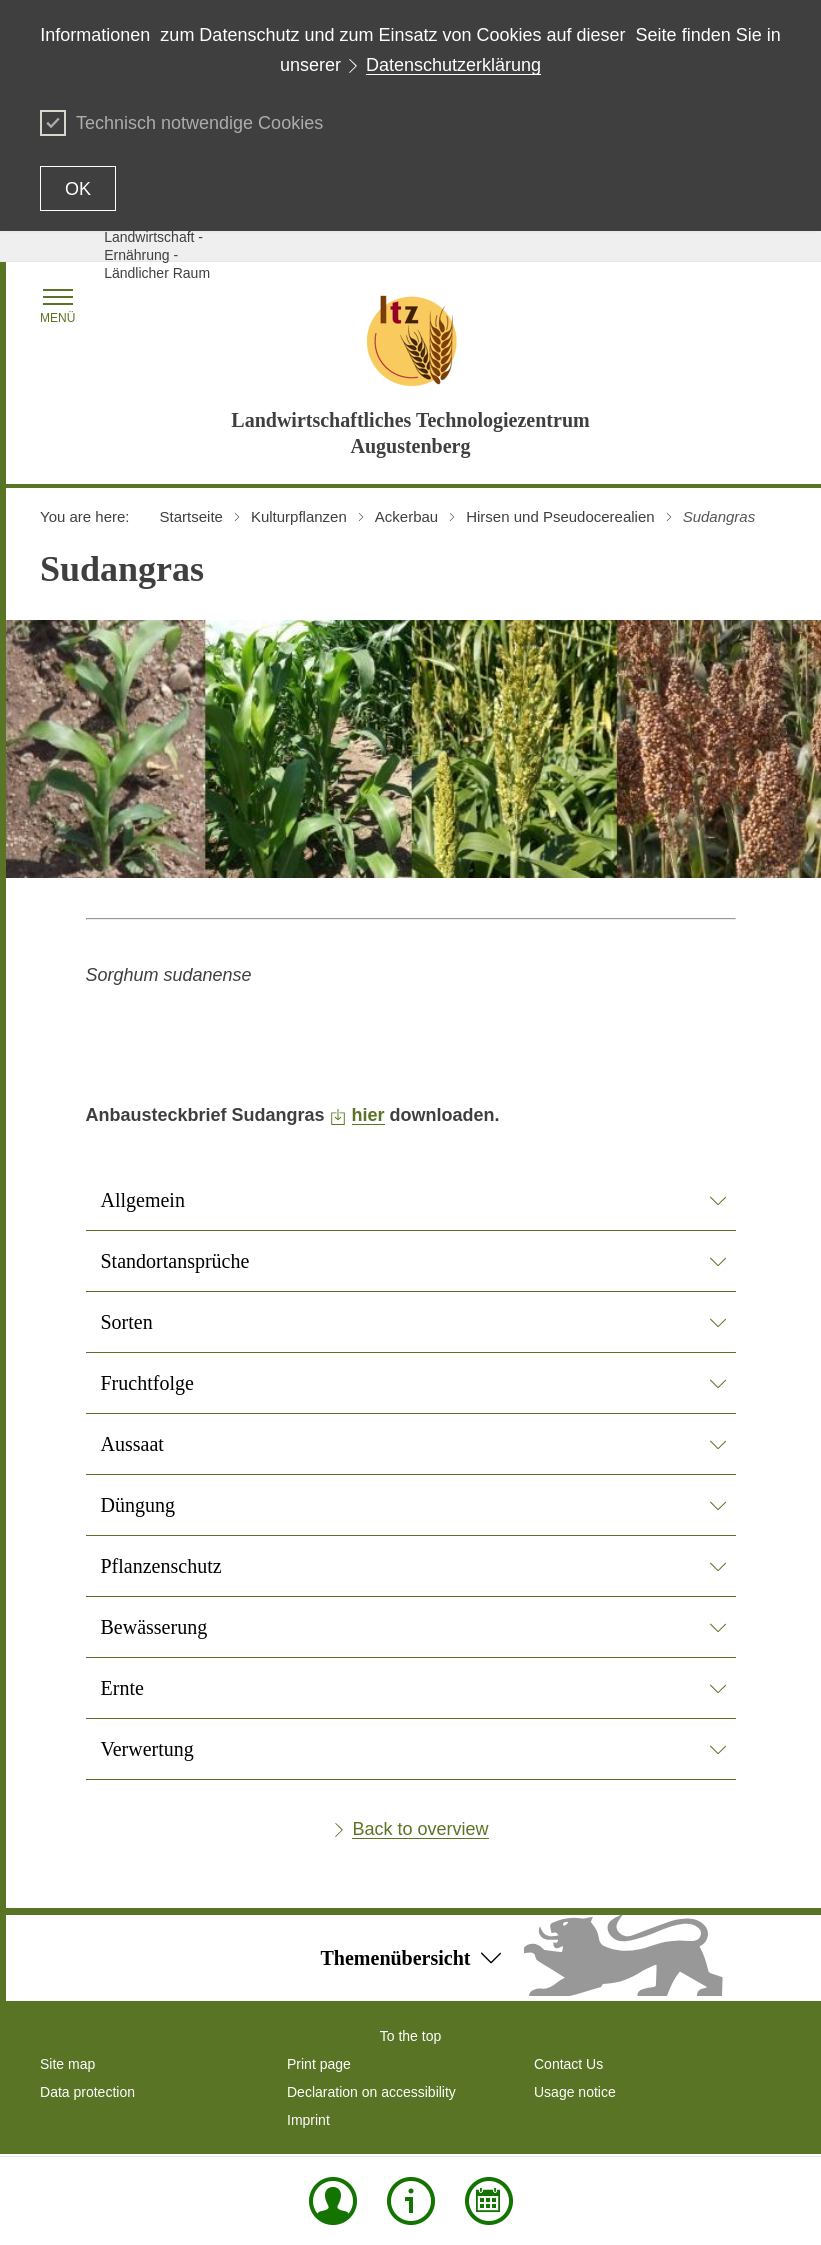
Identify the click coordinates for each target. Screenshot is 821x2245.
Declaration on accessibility (371, 2092)
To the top (411, 2036)
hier (368, 1115)
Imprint (308, 2120)
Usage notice (575, 2092)
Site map (67, 2064)
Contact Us (568, 2064)
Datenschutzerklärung (453, 65)
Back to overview (420, 1829)
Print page (319, 2064)
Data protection (87, 2092)
